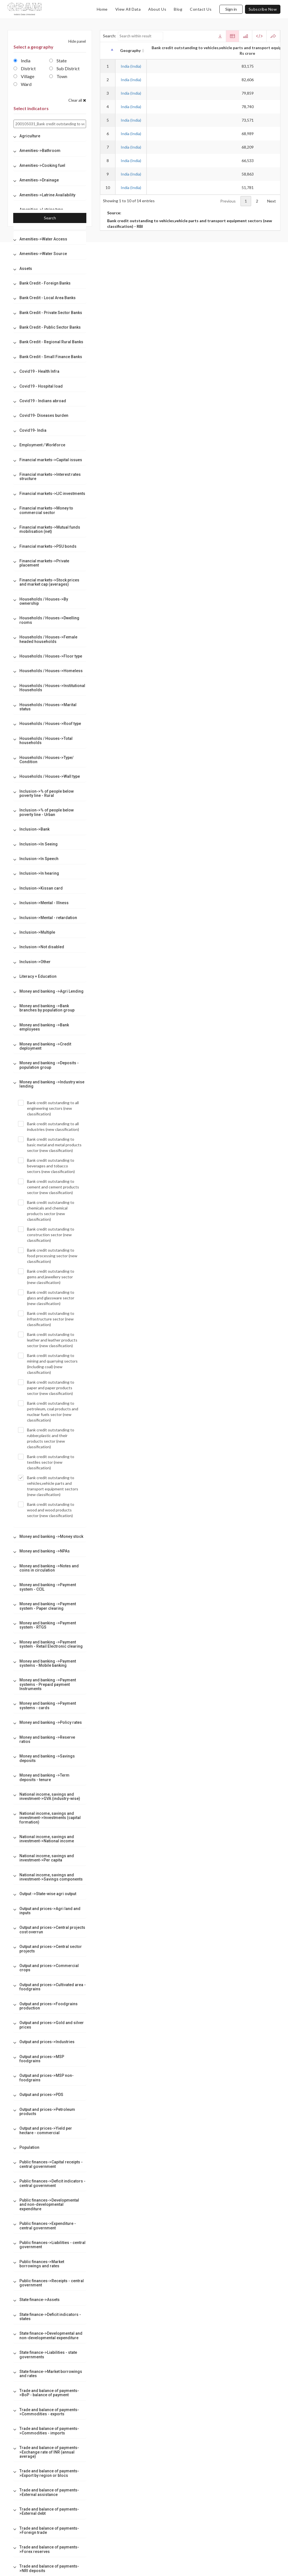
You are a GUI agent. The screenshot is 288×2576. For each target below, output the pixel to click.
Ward (23, 84)
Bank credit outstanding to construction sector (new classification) (46, 1234)
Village (24, 76)
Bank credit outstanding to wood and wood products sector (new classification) (46, 1510)
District (25, 68)
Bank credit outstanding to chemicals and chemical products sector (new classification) (46, 1211)
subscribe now (263, 9)
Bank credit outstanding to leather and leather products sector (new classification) (47, 1340)
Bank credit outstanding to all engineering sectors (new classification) (48, 1108)
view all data (128, 9)
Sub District (64, 68)
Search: (133, 36)
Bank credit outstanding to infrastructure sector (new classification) (46, 1319)
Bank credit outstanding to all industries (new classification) (48, 1126)
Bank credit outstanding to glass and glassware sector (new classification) (46, 1298)
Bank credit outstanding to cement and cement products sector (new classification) (48, 1187)
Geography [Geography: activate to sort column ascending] (130, 50)
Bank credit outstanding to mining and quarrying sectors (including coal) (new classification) (48, 1364)
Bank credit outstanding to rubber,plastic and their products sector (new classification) (46, 1438)
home (102, 9)
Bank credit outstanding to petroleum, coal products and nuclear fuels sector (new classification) (48, 1411)
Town (58, 76)
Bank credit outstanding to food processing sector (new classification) (47, 1255)
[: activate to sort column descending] (107, 50)
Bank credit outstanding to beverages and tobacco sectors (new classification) (46, 1166)
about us (157, 9)
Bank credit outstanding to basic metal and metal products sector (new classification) (50, 1144)
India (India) (131, 66)
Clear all (77, 100)
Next (271, 201)
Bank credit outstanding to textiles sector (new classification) (46, 1462)
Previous (228, 201)
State (58, 60)
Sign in (231, 9)
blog (178, 9)
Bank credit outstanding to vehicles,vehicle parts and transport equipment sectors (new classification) (48, 1486)
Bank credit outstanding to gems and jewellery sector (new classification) (46, 1276)
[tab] (50, 136)
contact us (201, 9)
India (22, 60)
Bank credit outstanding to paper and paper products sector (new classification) (46, 1387)
